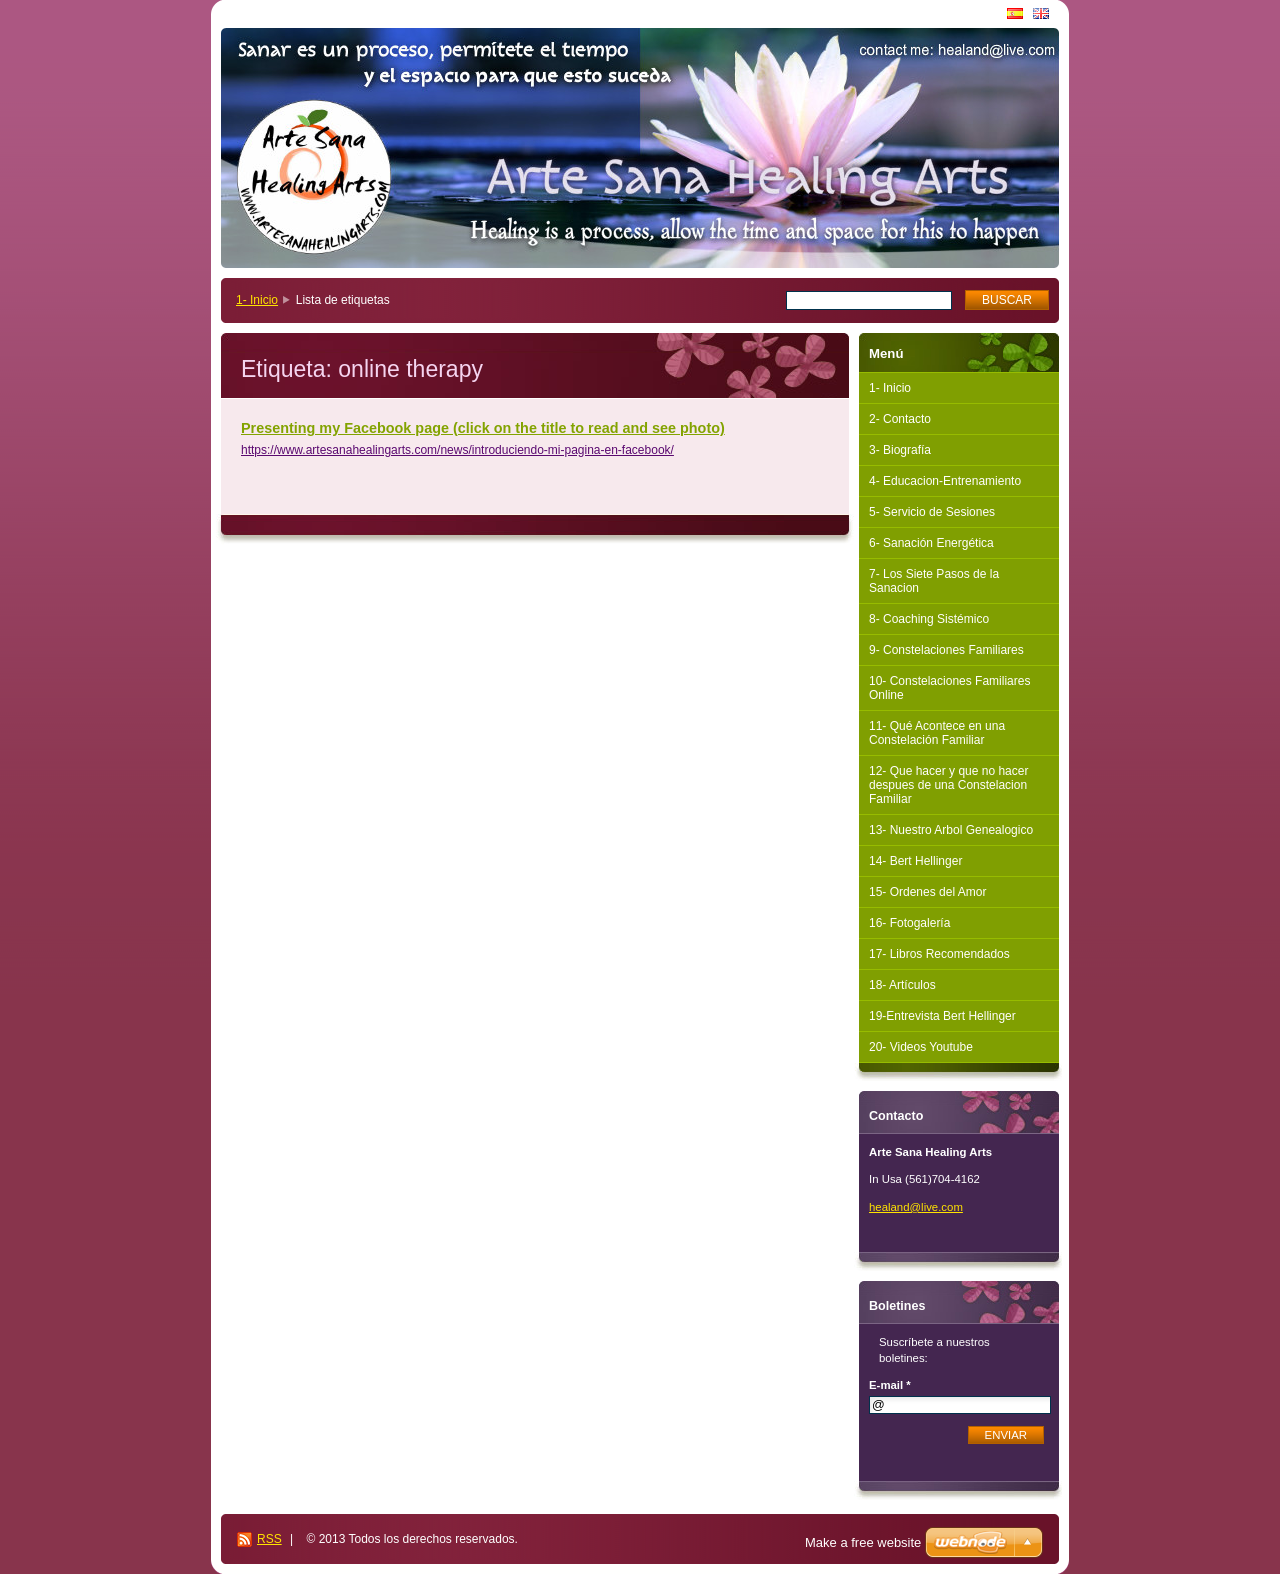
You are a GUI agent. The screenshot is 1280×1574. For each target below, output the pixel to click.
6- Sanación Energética (931, 543)
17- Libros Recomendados (939, 954)
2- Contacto (900, 419)
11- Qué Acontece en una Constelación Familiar (937, 733)
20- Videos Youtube (921, 1047)
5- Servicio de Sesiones (932, 512)
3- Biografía (900, 450)
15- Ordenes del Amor (927, 892)
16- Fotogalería (909, 923)
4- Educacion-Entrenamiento (945, 481)
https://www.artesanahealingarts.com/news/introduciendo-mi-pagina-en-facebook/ (457, 450)
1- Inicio (257, 300)
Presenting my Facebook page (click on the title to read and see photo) (483, 428)
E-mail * (890, 1385)
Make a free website (863, 1542)
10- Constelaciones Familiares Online (949, 688)
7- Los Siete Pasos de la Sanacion (934, 581)
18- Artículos (902, 985)
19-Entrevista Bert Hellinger (942, 1016)
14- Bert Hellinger (915, 861)
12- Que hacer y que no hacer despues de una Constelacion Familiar (948, 785)
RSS (269, 1539)
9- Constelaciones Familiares (946, 650)
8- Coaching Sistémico (929, 619)
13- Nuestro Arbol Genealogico (951, 830)
